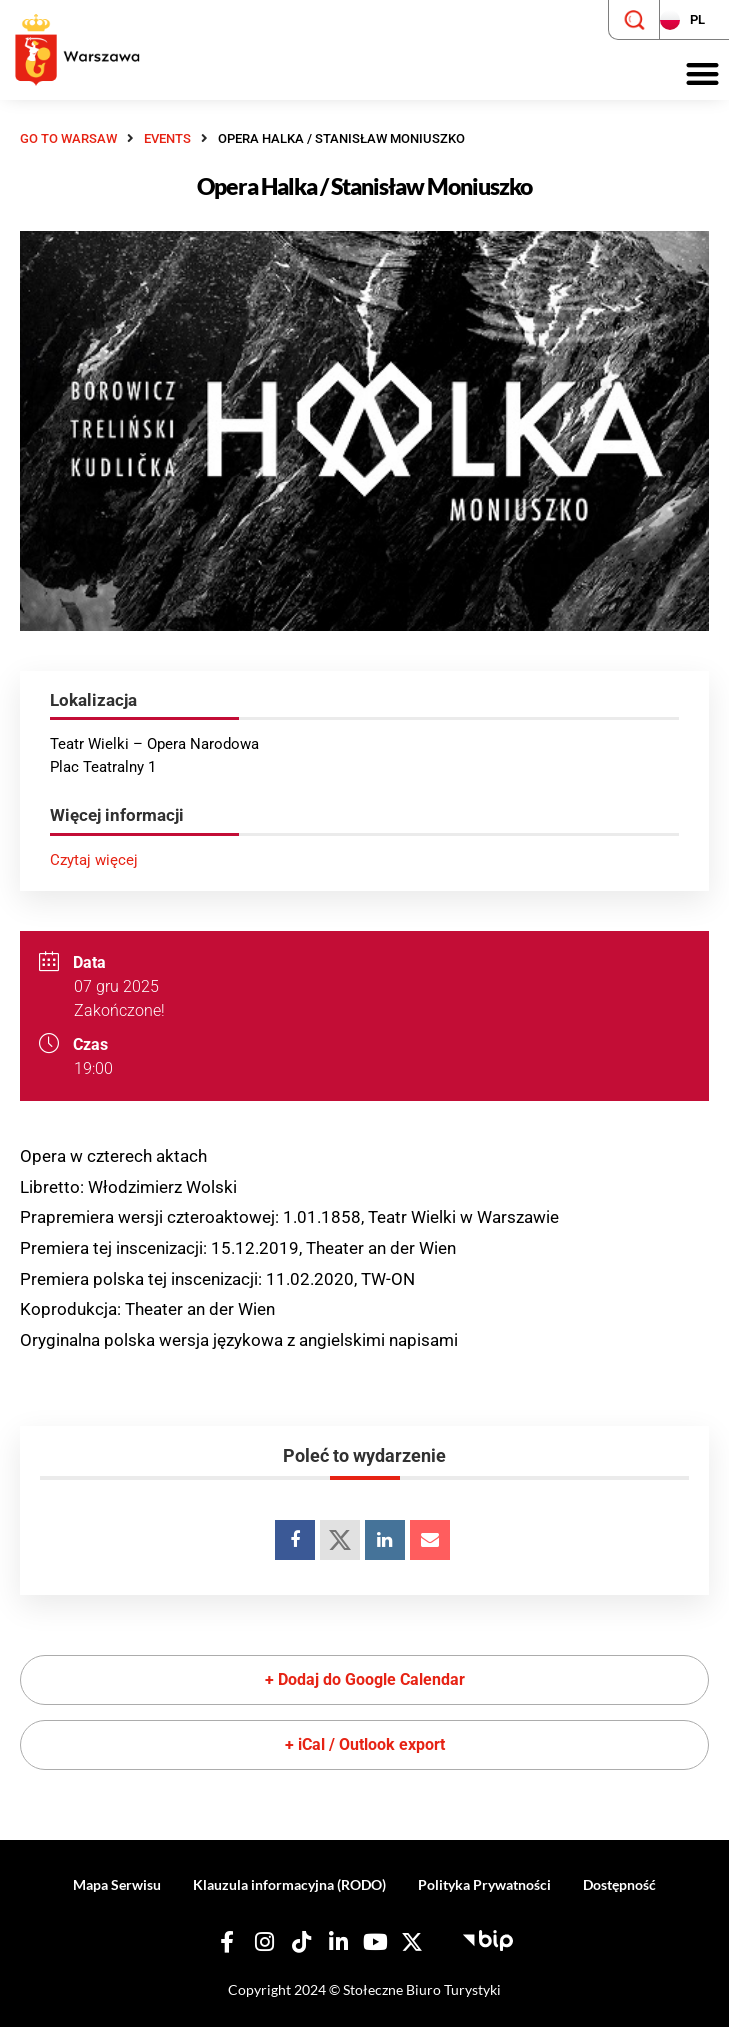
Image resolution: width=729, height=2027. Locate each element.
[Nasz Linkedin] (338, 1942)
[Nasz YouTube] (375, 1942)
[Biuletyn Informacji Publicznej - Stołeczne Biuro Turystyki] (488, 1938)
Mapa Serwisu (117, 1884)
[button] (702, 74)
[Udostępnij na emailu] (430, 1540)
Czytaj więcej (94, 860)
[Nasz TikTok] (301, 1942)
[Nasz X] (412, 1942)
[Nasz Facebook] (227, 1942)
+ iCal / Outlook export (365, 1744)
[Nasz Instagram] (264, 1942)
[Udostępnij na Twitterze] (340, 1540)
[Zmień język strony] (694, 20)
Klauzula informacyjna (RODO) (289, 1884)
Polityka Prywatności (484, 1884)
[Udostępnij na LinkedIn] (385, 1540)
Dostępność (619, 1884)
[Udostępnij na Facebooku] (295, 1540)
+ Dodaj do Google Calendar (365, 1679)
